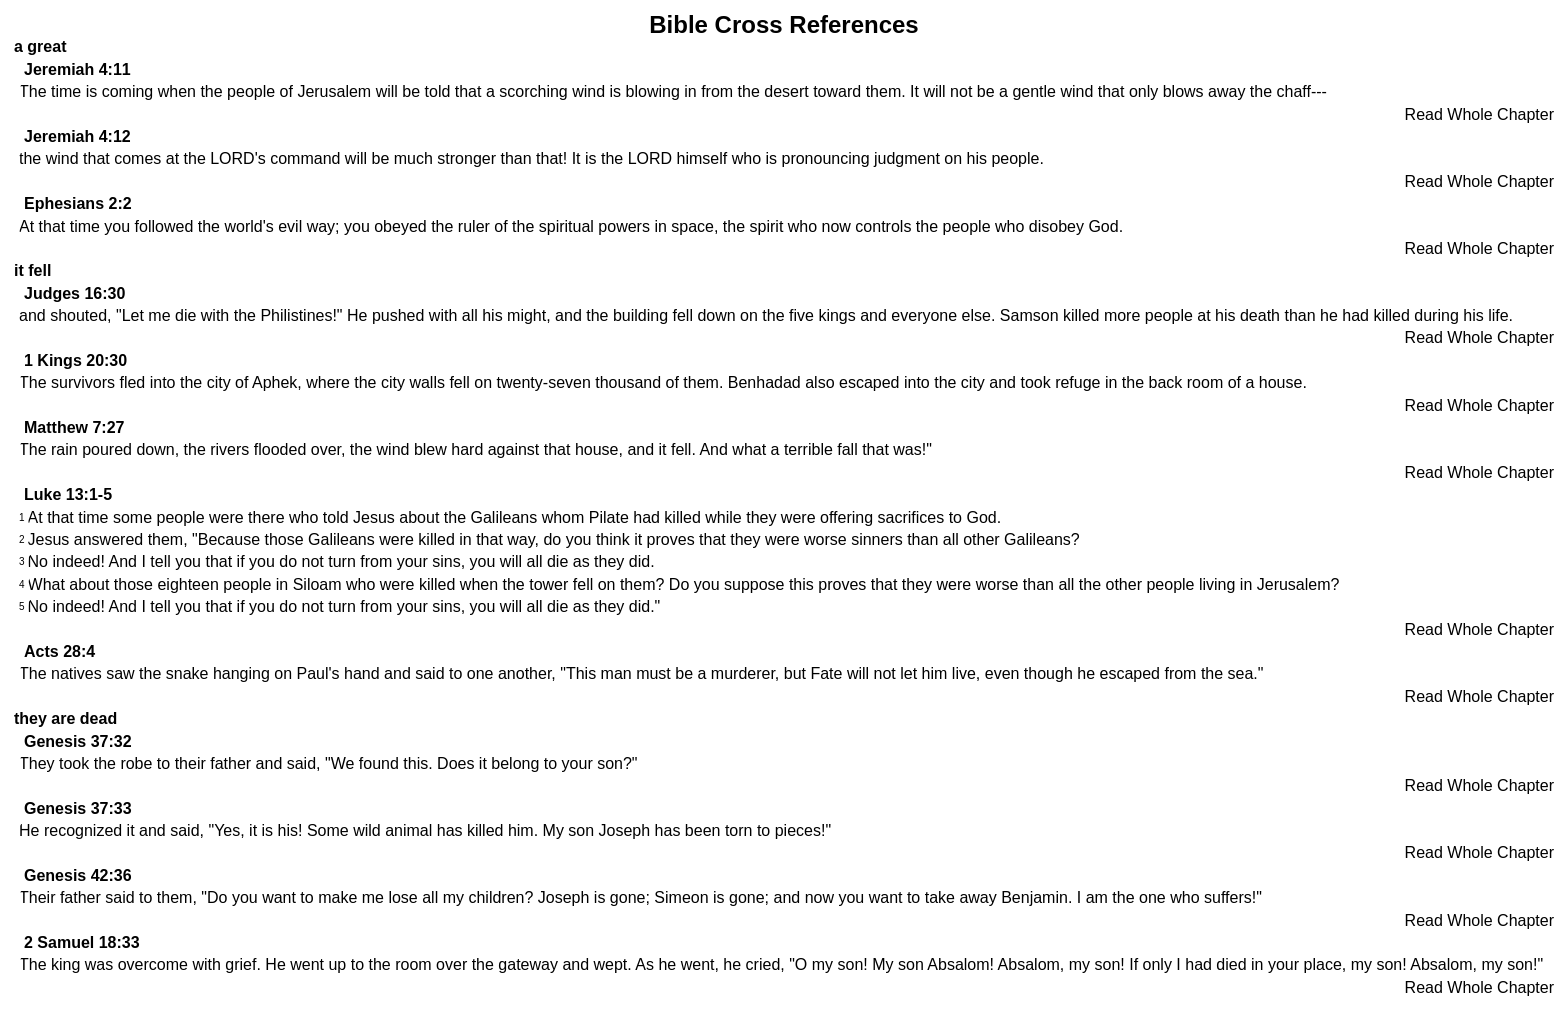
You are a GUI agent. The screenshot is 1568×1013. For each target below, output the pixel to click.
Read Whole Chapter (1479, 114)
